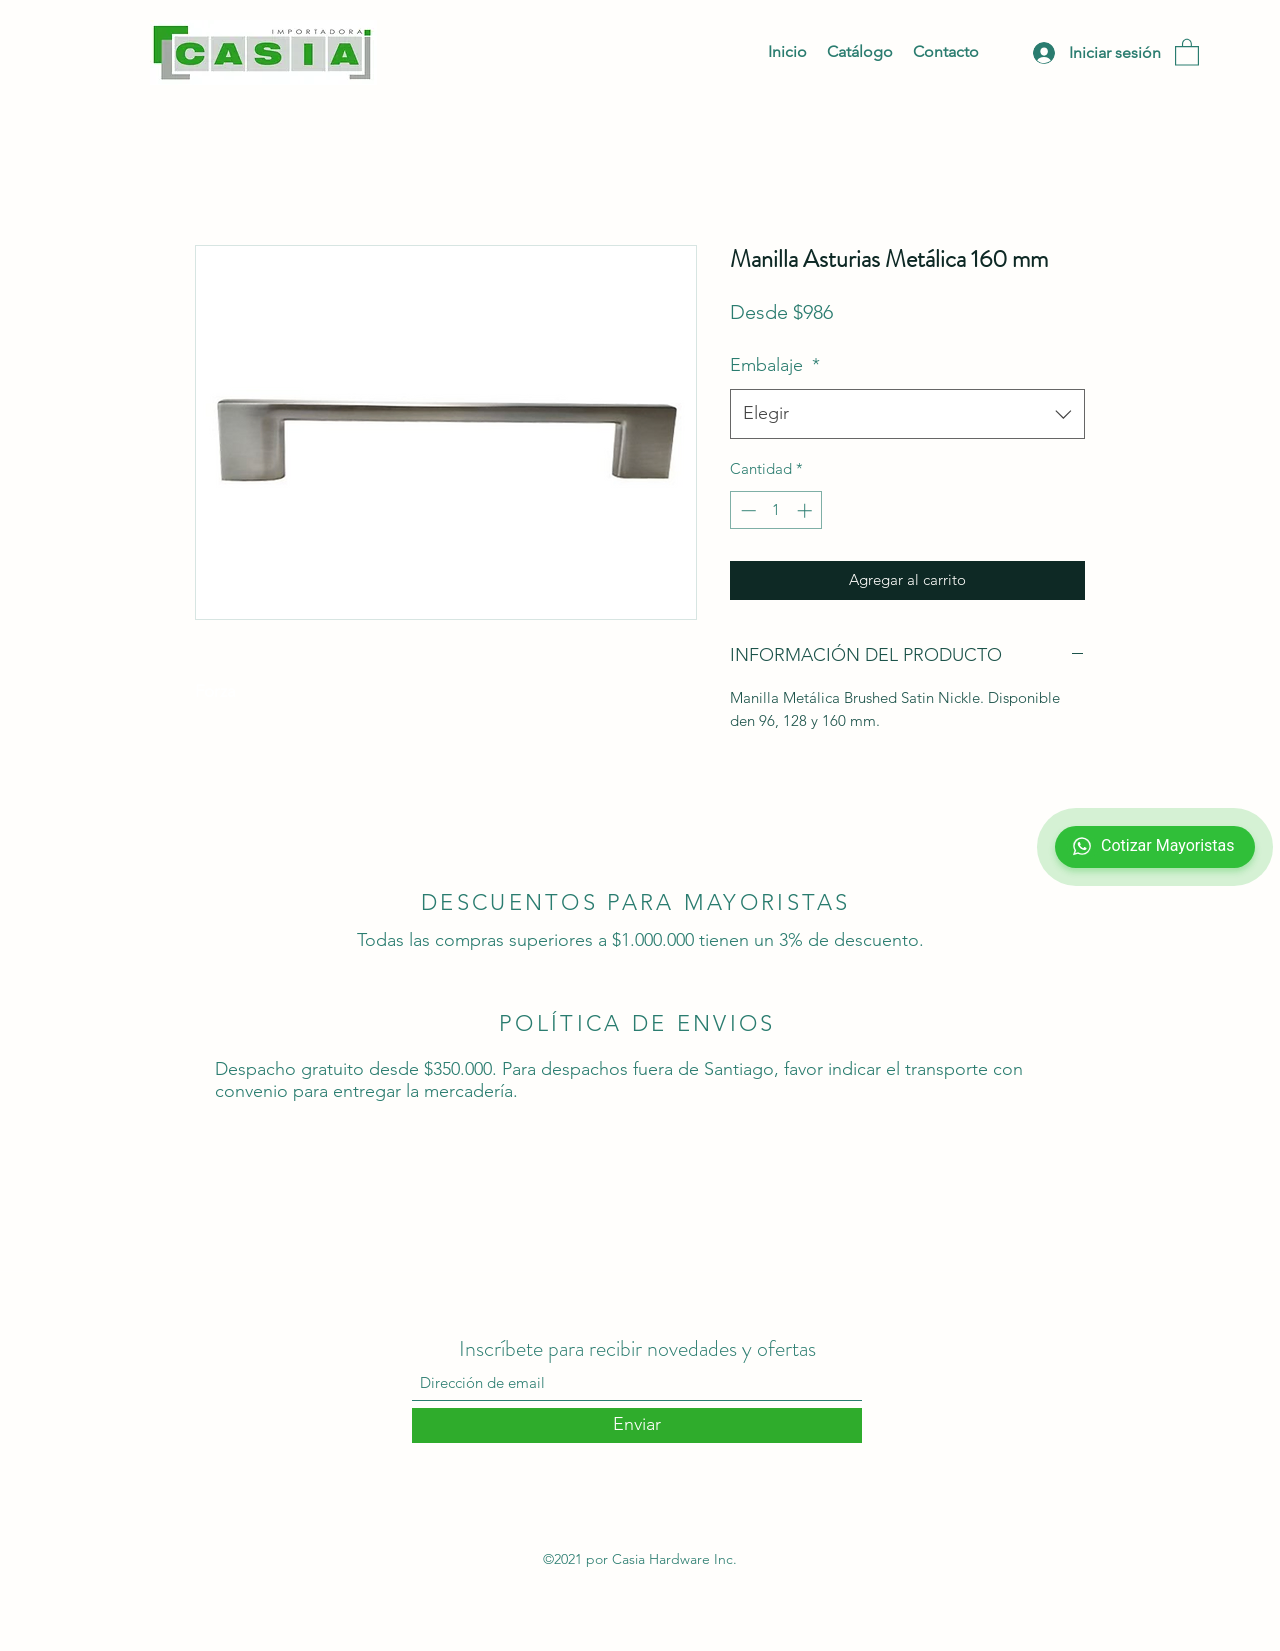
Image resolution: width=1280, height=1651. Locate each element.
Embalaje (775, 365)
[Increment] (806, 510)
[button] (1187, 51)
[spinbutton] (776, 510)
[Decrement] (746, 510)
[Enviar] (637, 1425)
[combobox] (907, 414)
